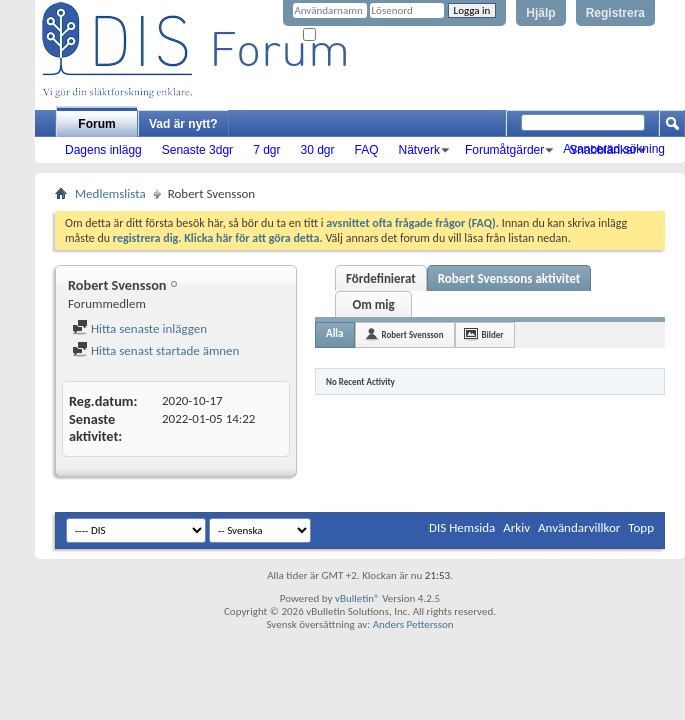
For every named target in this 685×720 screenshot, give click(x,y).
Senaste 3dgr (197, 150)
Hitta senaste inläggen (139, 328)
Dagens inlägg (103, 150)
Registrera (615, 13)
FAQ (367, 150)
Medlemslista (110, 193)
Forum (96, 124)
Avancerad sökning (614, 149)
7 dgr (266, 150)
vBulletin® (357, 598)
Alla (335, 333)
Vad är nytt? (183, 124)
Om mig (373, 304)
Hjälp (540, 13)
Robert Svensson (413, 334)
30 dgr (317, 150)
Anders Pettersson (413, 624)
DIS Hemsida (462, 527)
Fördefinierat (381, 278)
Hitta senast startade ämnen (155, 350)
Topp (641, 527)
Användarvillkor (579, 527)
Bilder (493, 334)
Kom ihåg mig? (344, 35)
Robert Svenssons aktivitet (509, 278)
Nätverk (419, 150)
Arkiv (516, 527)
